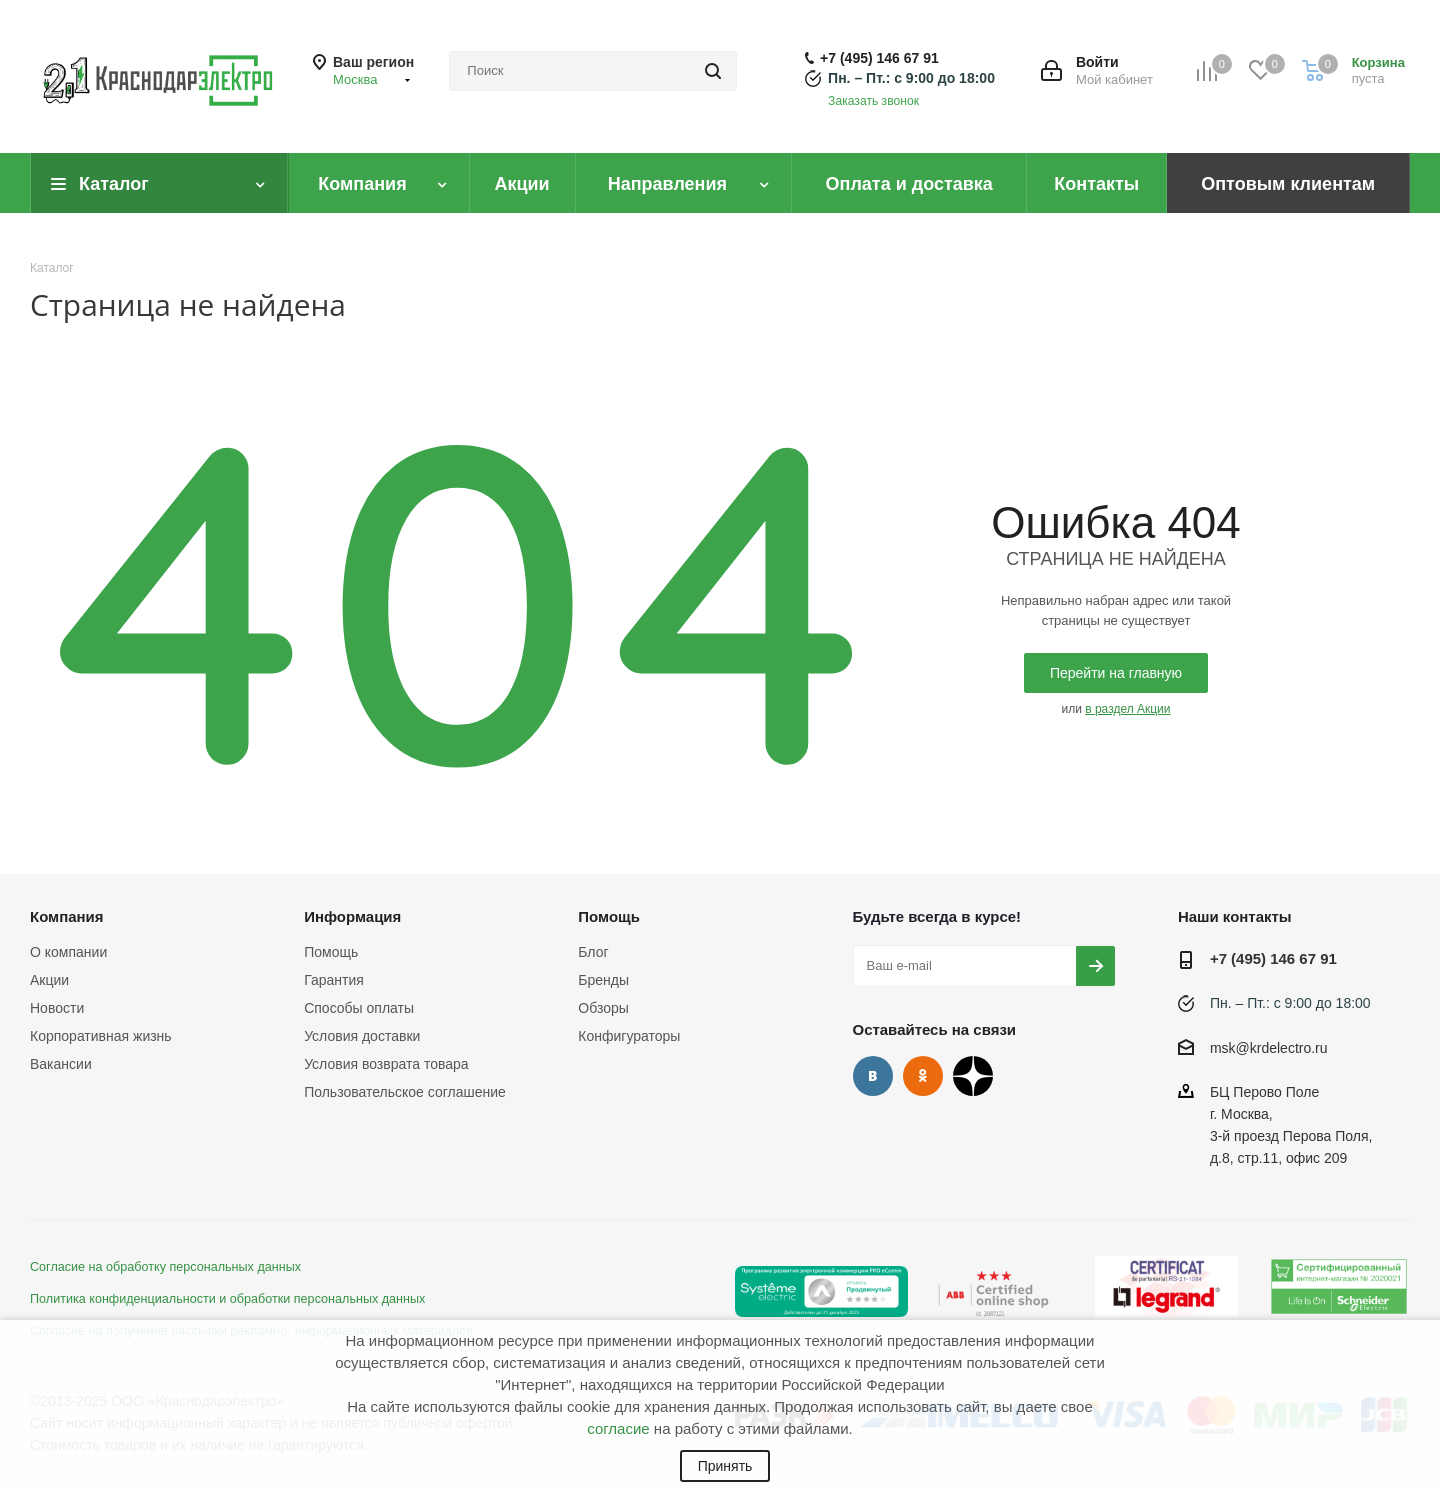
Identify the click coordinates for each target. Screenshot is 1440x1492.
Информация (352, 916)
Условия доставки (362, 1036)
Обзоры (603, 1008)
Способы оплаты (359, 1008)
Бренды (603, 980)
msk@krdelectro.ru (1269, 1048)
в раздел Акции (1127, 709)
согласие (618, 1428)
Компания (67, 916)
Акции (49, 980)
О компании (68, 952)
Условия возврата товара (386, 1064)
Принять (725, 1466)
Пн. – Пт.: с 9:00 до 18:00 (911, 78)
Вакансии (61, 1064)
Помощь (331, 952)
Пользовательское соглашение (405, 1092)
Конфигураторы (629, 1036)
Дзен (973, 1076)
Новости (57, 1008)
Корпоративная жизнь (101, 1036)
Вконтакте (873, 1076)
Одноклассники (923, 1076)
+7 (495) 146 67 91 (879, 58)
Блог (593, 952)
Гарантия (334, 980)
